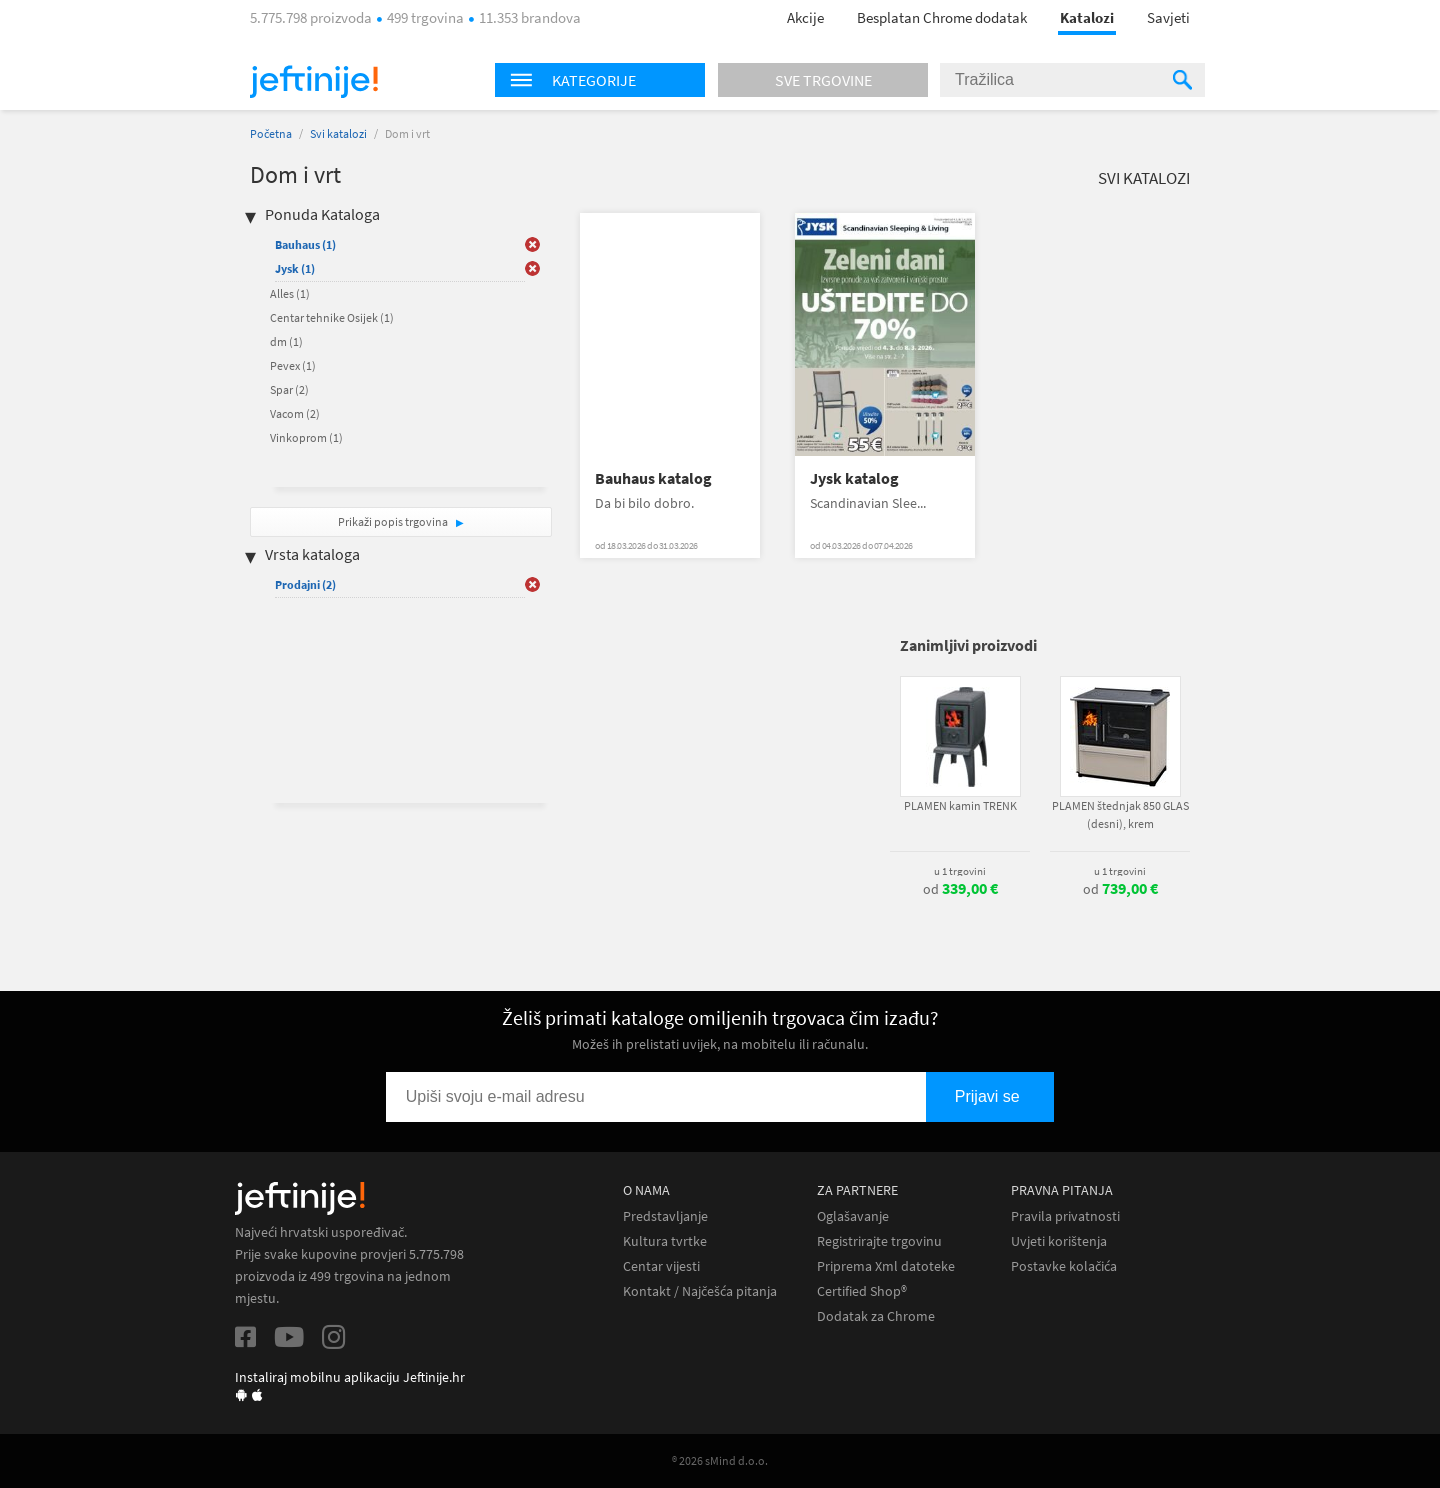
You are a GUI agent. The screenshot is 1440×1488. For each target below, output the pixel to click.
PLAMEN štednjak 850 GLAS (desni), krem (1120, 814)
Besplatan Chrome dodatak (942, 17)
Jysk (295, 268)
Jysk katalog (854, 478)
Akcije (805, 17)
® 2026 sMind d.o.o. (720, 1460)
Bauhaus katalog (653, 478)
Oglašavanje (853, 1216)
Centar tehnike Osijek (332, 317)
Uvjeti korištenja (1059, 1241)
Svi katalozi (338, 133)
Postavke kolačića (1064, 1266)
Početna (271, 133)
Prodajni (305, 584)
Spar (289, 389)
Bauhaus (305, 244)
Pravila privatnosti (1065, 1216)
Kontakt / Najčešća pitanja (700, 1291)
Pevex (293, 365)
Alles (290, 293)
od (960, 889)
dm (286, 341)
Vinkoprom (306, 437)
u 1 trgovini (960, 871)
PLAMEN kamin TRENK (960, 805)
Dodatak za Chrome (876, 1316)
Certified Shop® (862, 1291)
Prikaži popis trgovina (394, 521)
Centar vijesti (661, 1266)
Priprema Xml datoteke (886, 1266)
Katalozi (1087, 17)
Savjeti (1168, 17)
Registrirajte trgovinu (879, 1241)
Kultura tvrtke (665, 1241)
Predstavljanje (665, 1216)
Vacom (295, 413)
